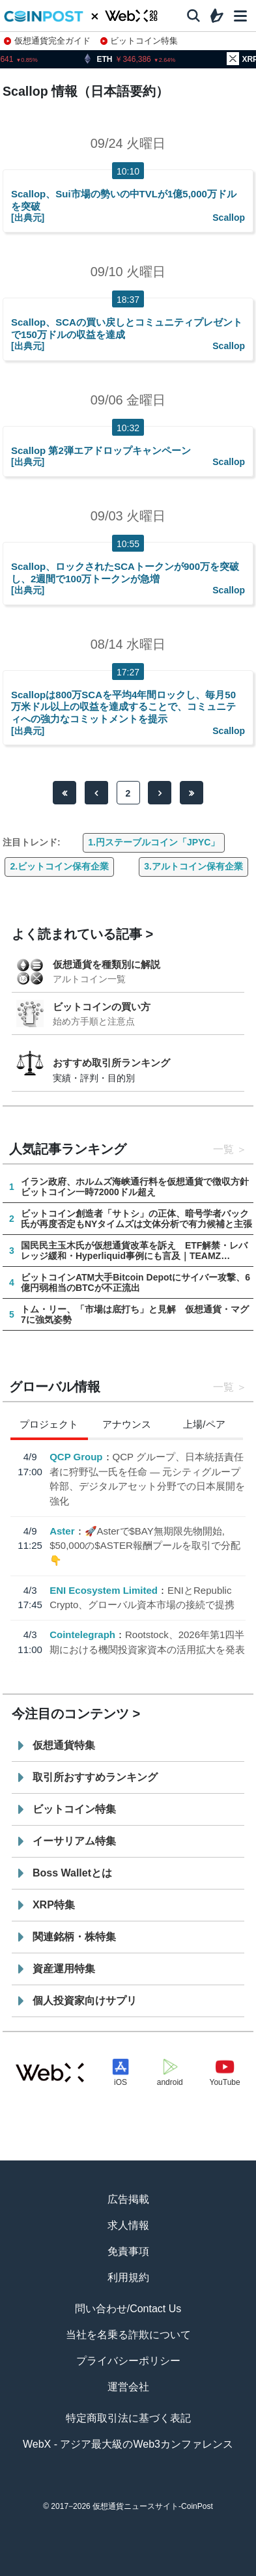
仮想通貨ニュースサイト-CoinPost (152, 2506)
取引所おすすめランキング (95, 1777)
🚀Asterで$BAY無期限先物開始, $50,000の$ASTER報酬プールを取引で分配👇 (145, 1545)
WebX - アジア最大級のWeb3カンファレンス (128, 2444)
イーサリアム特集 (74, 1841)
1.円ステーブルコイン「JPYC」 (154, 842)
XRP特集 (54, 1904)
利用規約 (128, 2277)
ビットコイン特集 (139, 41)
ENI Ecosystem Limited (104, 1590)
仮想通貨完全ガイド (47, 41)
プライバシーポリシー (128, 2360)
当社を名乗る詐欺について (128, 2334)
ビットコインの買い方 (101, 1006)
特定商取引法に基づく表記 (128, 2418)
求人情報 (128, 2225)
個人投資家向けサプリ (85, 2000)
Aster (62, 1530)
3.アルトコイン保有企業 (193, 866)
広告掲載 (128, 2199)
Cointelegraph (82, 1635)
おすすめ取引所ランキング (111, 1062)
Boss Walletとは (72, 1872)
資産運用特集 (64, 1968)
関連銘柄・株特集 (74, 1936)
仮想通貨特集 (64, 1745)
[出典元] (27, 217)
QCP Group (76, 1457)
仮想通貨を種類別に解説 (106, 964)
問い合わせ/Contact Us (128, 2308)
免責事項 (128, 2251)
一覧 (223, 1149)
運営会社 (128, 2386)
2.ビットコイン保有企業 (59, 866)
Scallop (228, 217)
